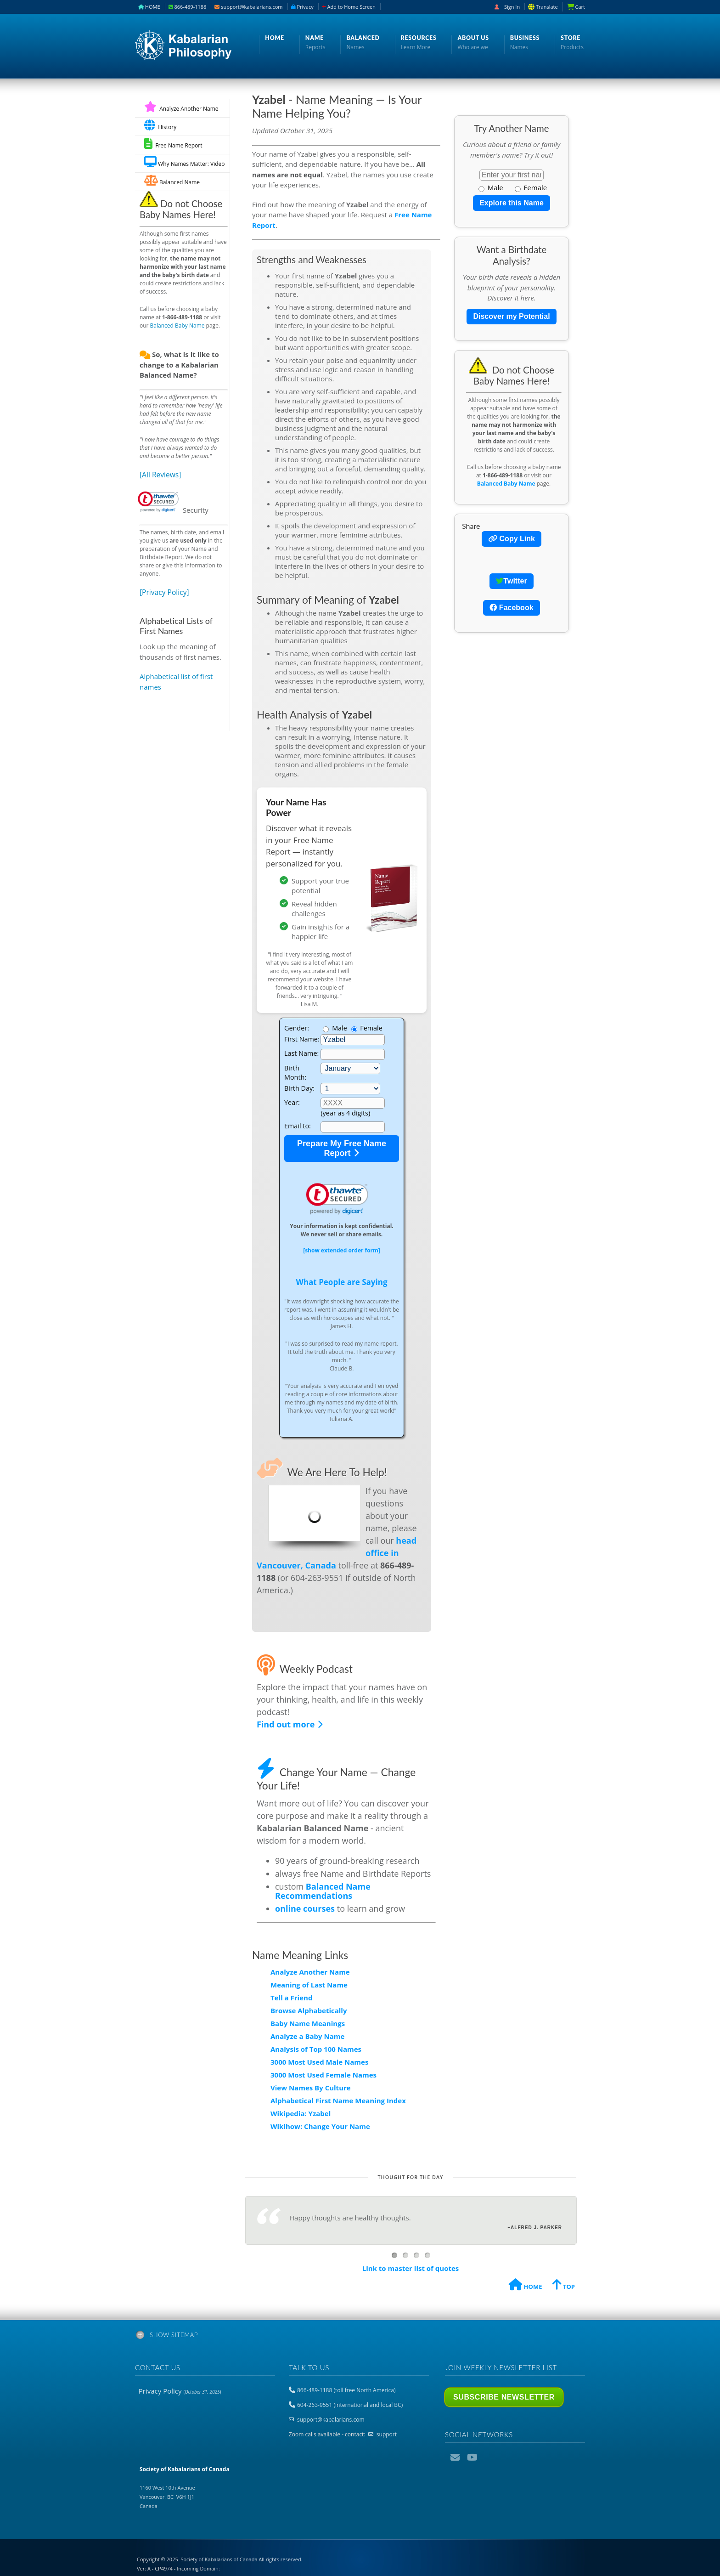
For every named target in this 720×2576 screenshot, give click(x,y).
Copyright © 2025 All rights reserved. (220, 2559)
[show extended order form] (341, 1250)
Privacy (302, 6)
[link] (337, 1199)
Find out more (290, 1724)
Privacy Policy (180, 2390)
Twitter (511, 581)
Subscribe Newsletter (504, 2397)
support (387, 2434)
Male (490, 187)
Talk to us (309, 2367)
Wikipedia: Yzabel (300, 2113)
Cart (579, 6)
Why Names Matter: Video (184, 162)
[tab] (360, 2336)
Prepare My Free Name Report (341, 1148)
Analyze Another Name (181, 109)
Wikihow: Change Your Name (320, 2126)
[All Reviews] (160, 475)
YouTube (472, 2457)
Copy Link (511, 539)
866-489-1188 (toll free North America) (346, 2390)
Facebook (511, 607)
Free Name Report (173, 143)
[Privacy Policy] (164, 592)
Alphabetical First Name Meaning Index (338, 2100)
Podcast (489, 2457)
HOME (149, 6)
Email (455, 2457)
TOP (563, 2286)
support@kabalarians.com (248, 6)
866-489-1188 (188, 6)
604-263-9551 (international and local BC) (350, 2405)
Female (531, 187)
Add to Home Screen (349, 6)
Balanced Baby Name (177, 325)
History (160, 125)
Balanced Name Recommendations (323, 1891)
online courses (305, 1908)
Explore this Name (511, 203)
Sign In (512, 6)
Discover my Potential (511, 316)
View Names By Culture (310, 2087)
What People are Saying (341, 1282)
